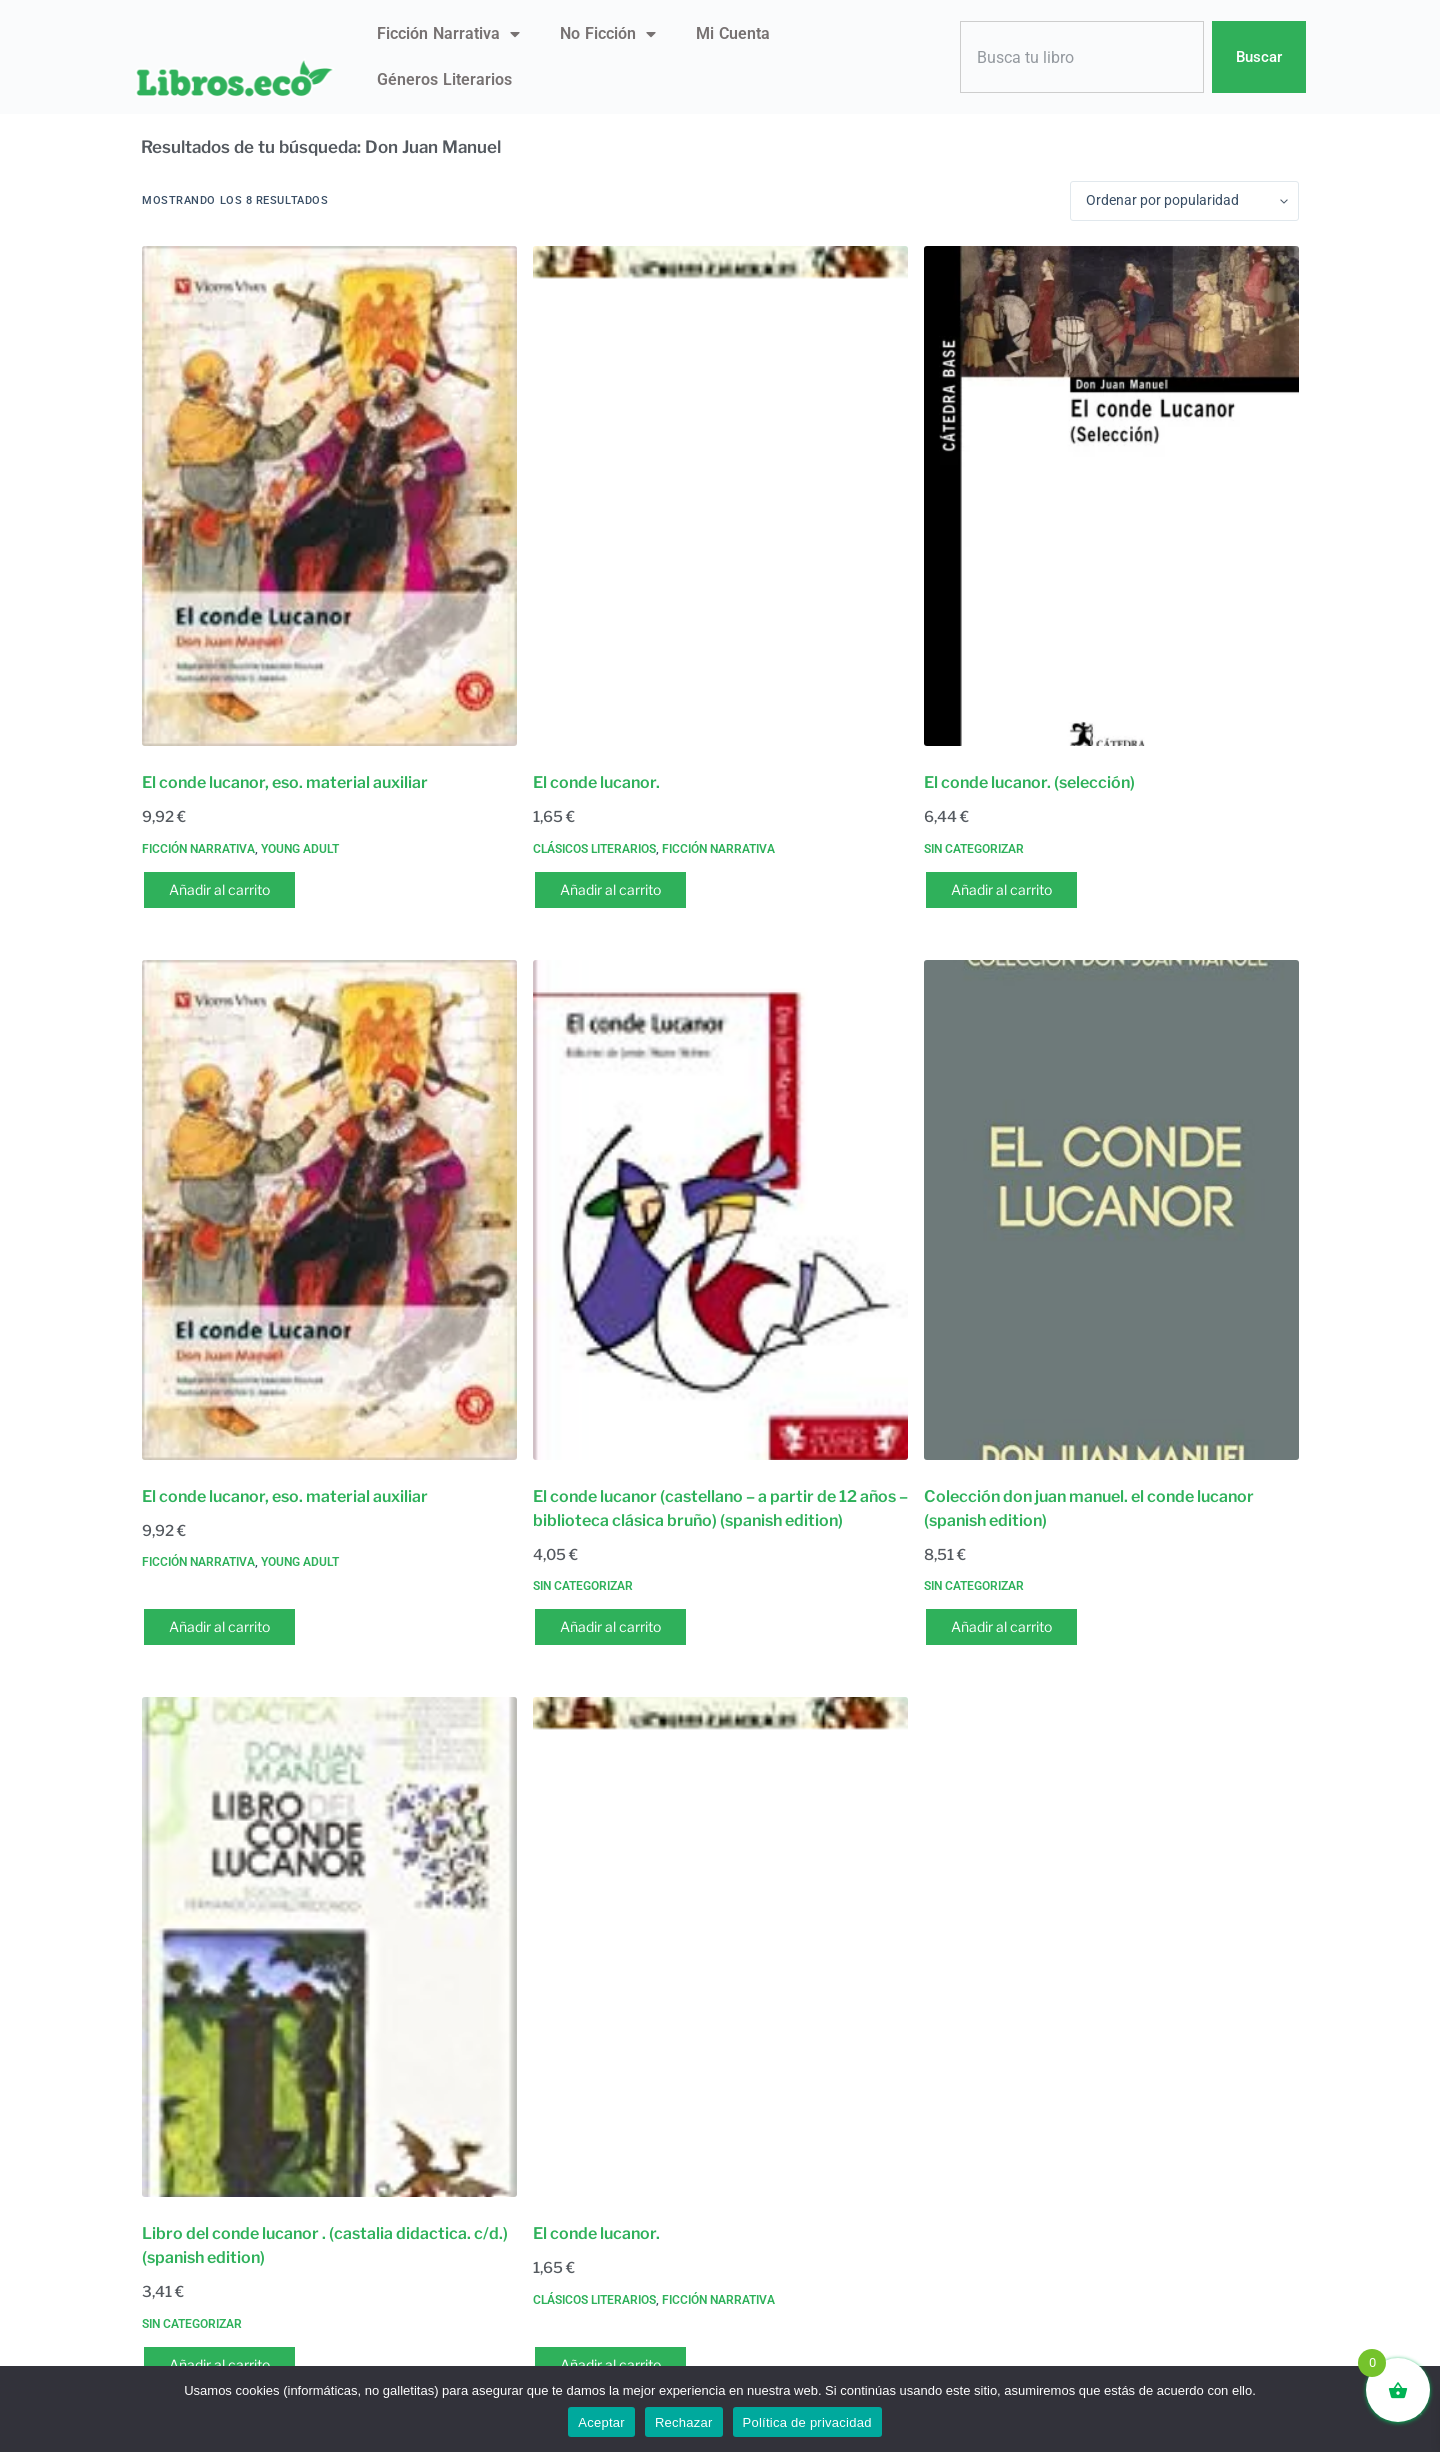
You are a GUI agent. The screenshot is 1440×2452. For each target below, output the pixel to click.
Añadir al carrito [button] (219, 889)
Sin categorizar (974, 849)
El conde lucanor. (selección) (1029, 782)
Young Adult (300, 849)
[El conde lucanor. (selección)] (1111, 496)
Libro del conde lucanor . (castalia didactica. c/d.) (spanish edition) (325, 2245)
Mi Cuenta (733, 33)
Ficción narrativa (448, 34)
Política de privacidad (807, 2422)
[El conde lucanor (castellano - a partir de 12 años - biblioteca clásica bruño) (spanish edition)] (720, 1210)
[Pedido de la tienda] (1184, 201)
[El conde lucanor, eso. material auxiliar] (329, 496)
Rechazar (684, 2422)
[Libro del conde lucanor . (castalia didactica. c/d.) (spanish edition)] (329, 1947)
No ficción (608, 34)
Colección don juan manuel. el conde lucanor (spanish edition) (1089, 1508)
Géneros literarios (444, 79)
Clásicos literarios (594, 849)
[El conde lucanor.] (720, 496)
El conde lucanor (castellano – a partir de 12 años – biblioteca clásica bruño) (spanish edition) (720, 1508)
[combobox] (1082, 57)
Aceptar (601, 2422)
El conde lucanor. (596, 782)
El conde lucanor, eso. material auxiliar (285, 782)
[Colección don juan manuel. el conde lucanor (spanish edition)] (1111, 1210)
